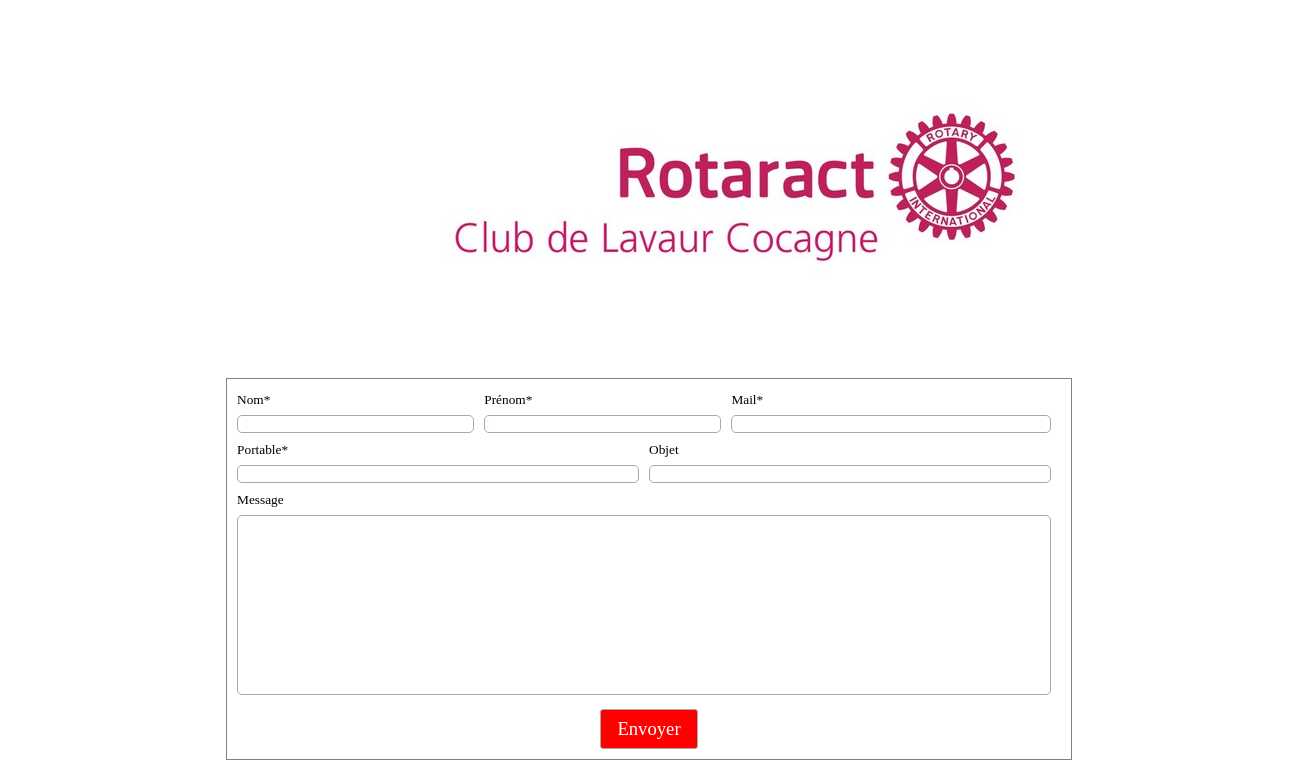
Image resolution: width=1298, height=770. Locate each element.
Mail (747, 399)
